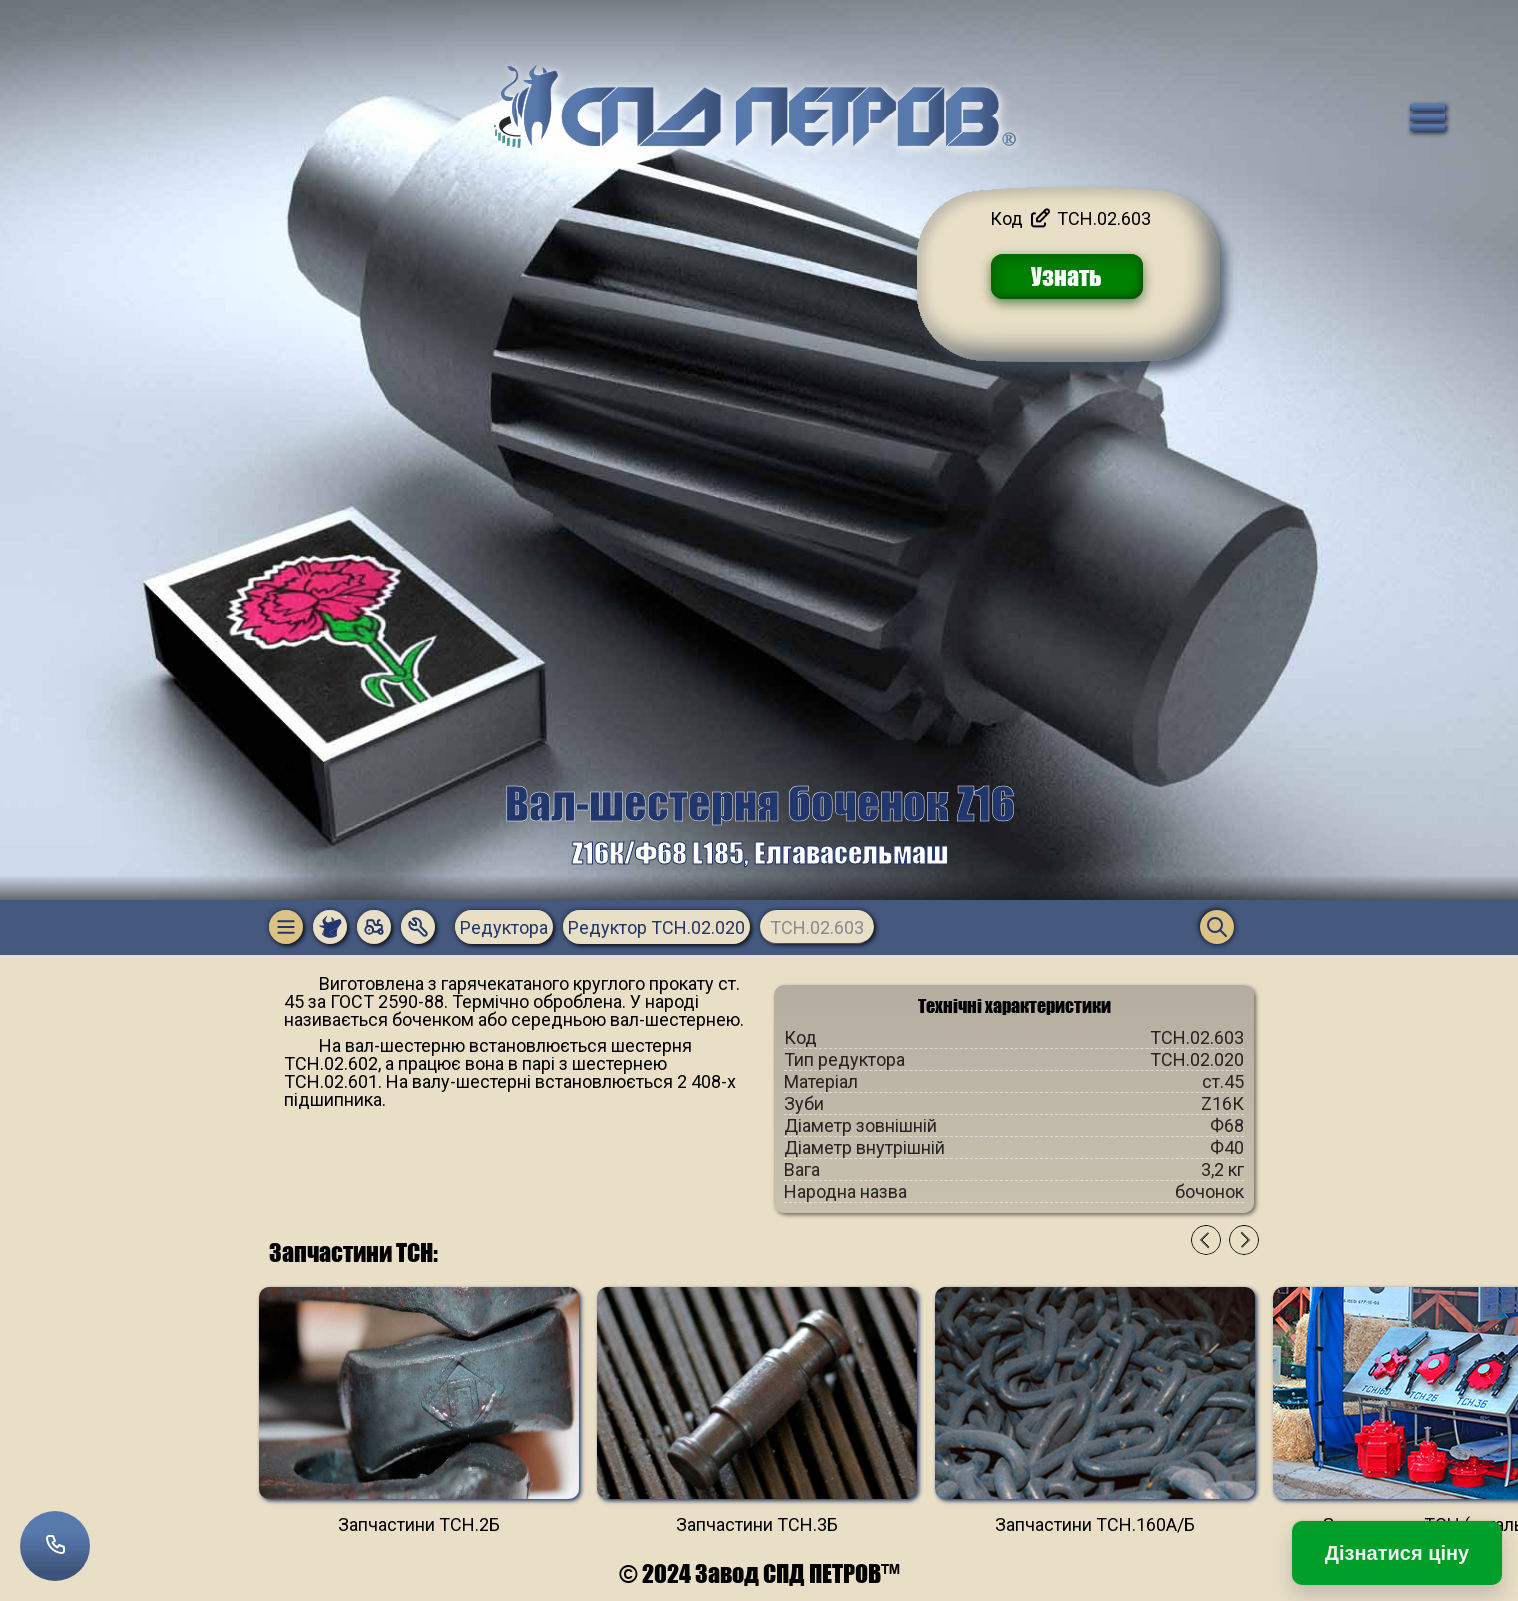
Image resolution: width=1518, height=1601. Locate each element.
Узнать (1066, 276)
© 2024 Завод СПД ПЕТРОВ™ (759, 1573)
